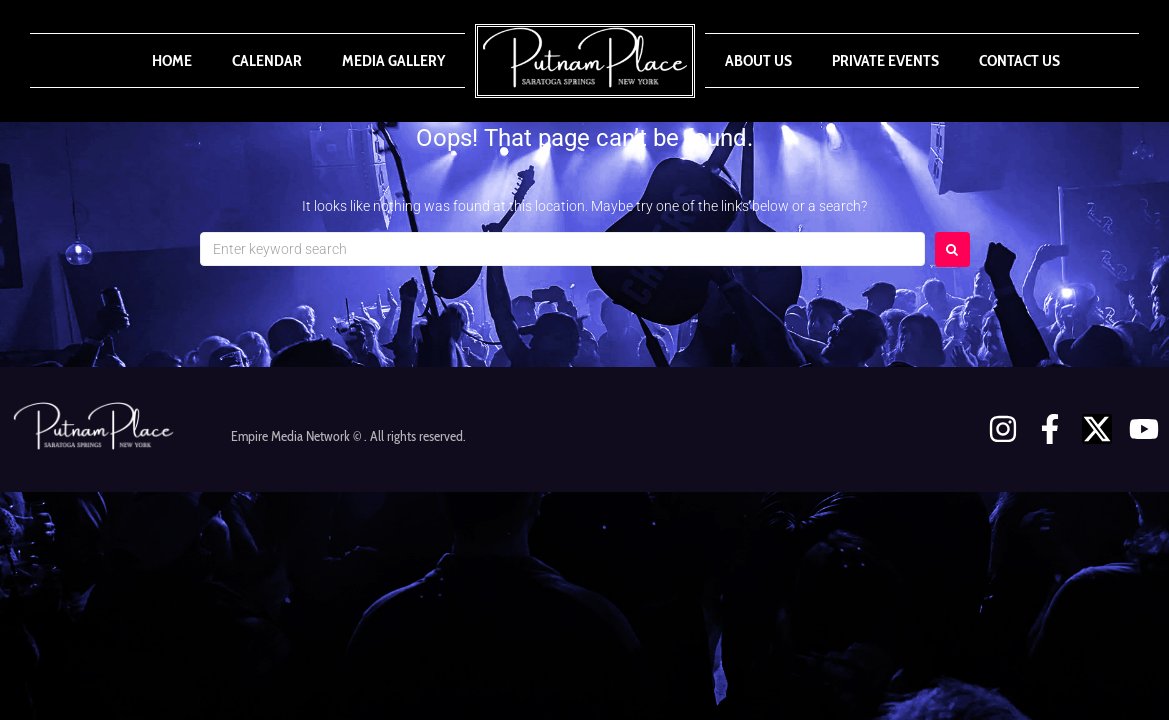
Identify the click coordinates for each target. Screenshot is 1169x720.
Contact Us (1019, 60)
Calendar (267, 60)
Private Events (885, 60)
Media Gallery (393, 60)
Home (172, 60)
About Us (758, 60)
